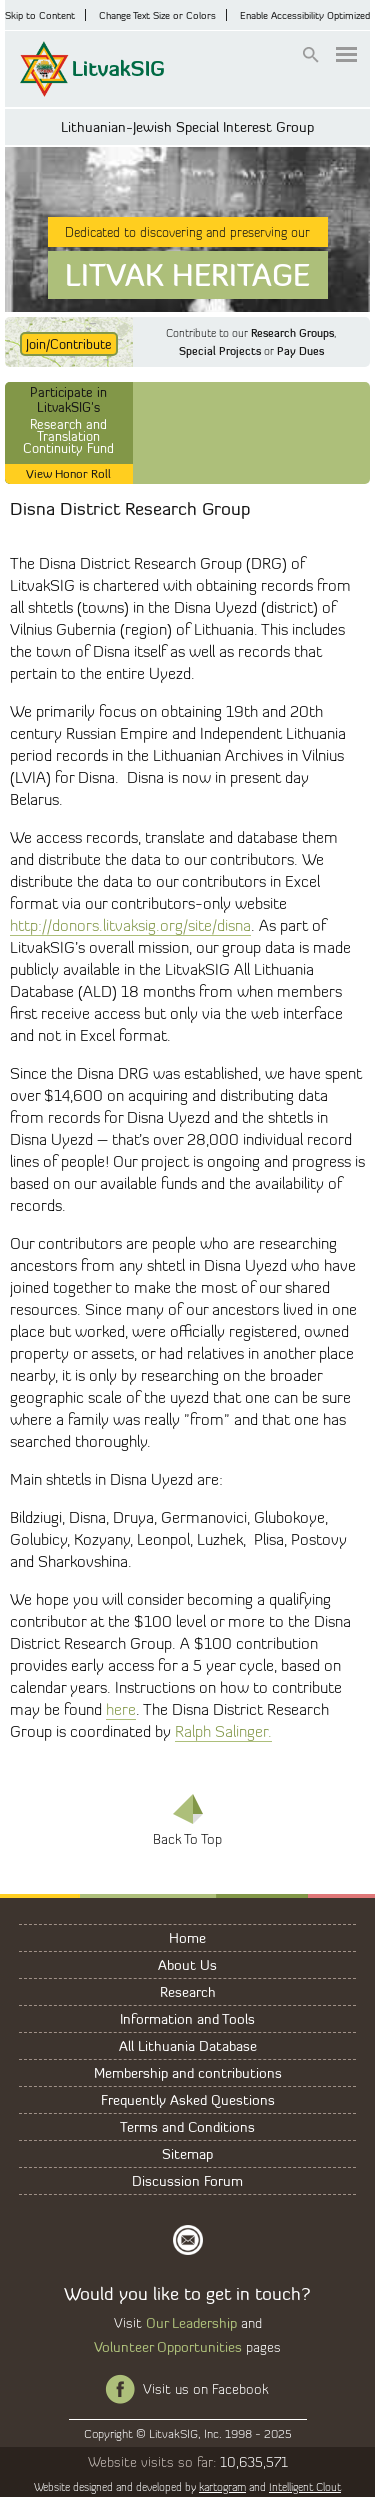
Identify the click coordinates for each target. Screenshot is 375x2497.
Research (188, 1991)
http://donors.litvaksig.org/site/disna (130, 925)
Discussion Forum (187, 2180)
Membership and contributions (188, 2072)
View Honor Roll (68, 473)
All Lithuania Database (188, 2045)
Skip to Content (40, 15)
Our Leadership (191, 2322)
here (121, 1709)
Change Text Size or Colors (157, 15)
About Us (187, 1964)
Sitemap (187, 2153)
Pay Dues (300, 351)
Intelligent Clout (305, 2487)
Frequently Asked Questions (188, 2099)
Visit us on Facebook (205, 2389)
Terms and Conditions (187, 2126)
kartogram (222, 2487)
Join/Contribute (69, 344)
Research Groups (292, 333)
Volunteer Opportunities (168, 2346)
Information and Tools (187, 2018)
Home (187, 1937)
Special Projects (220, 351)
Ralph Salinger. (223, 1731)
